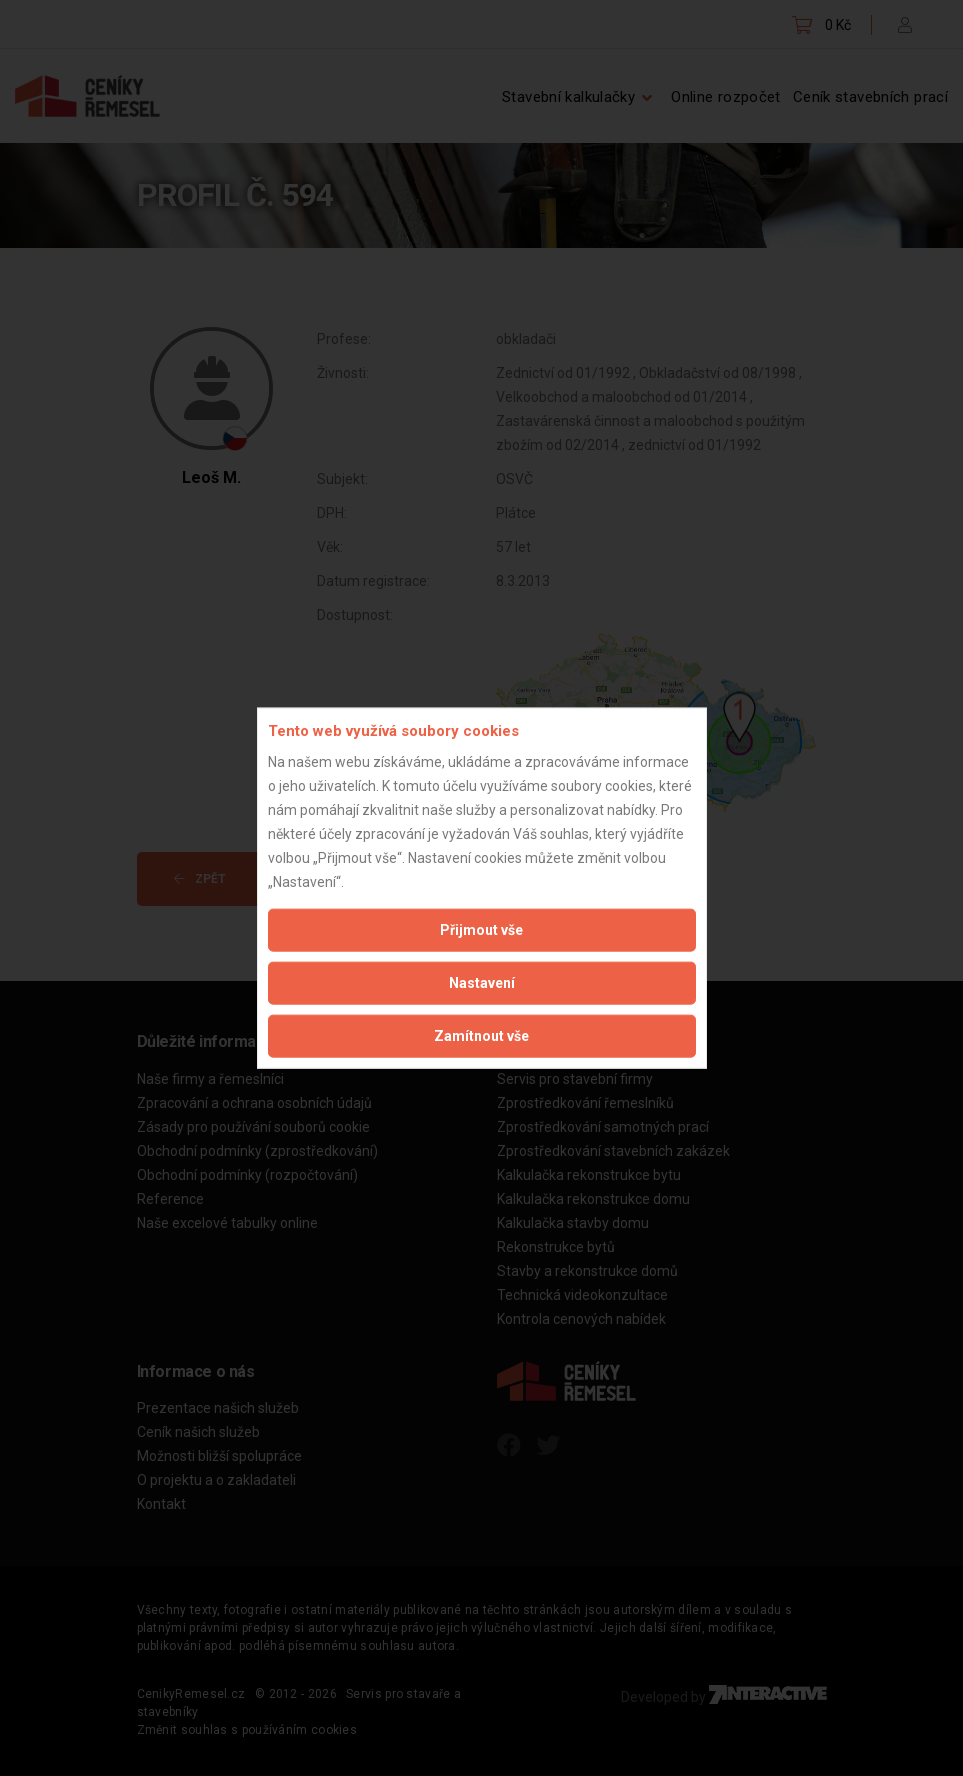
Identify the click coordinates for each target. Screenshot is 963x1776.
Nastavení (482, 982)
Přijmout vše (481, 929)
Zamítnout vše (481, 1035)
